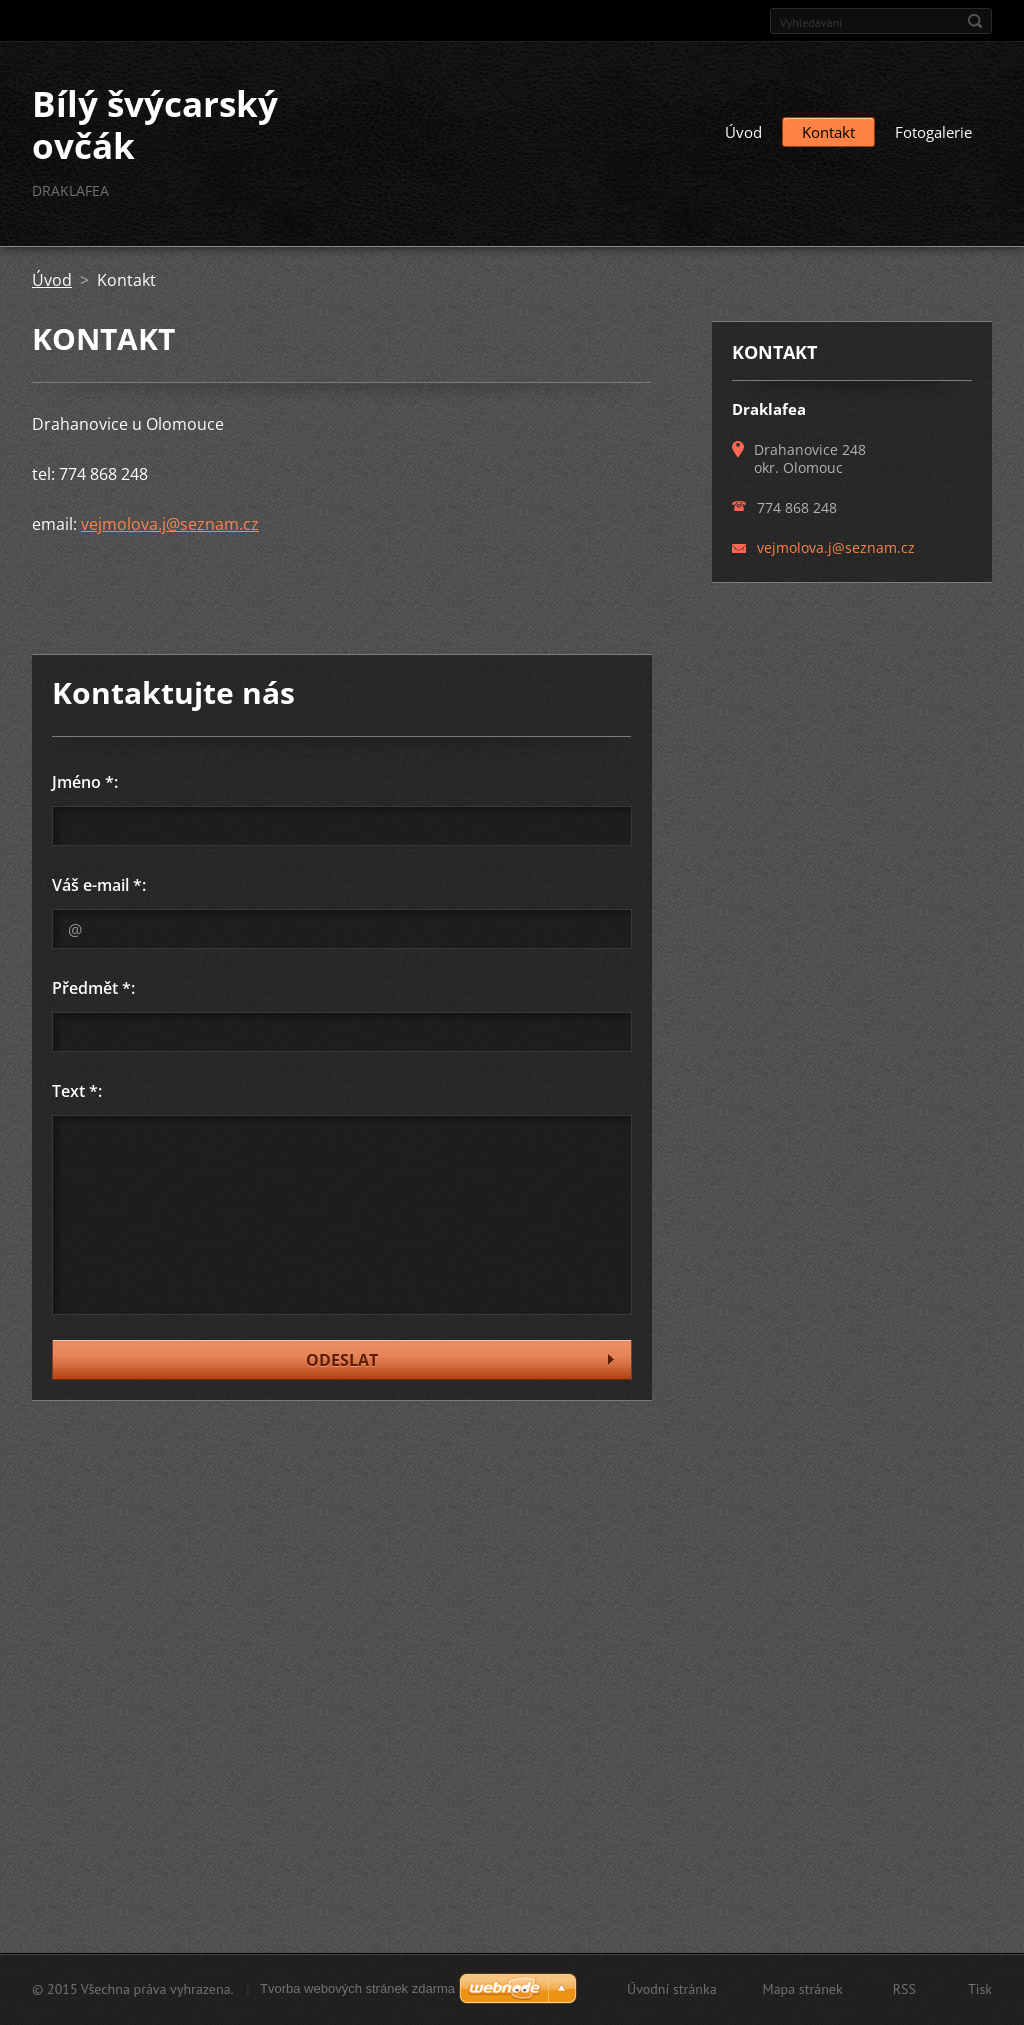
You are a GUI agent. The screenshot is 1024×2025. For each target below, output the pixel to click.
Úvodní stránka (672, 1989)
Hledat (975, 21)
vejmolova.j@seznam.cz (170, 524)
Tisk (980, 1989)
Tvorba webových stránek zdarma (357, 1988)
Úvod (743, 132)
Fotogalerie (933, 132)
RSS (904, 1989)
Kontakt (828, 132)
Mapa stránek (803, 1989)
